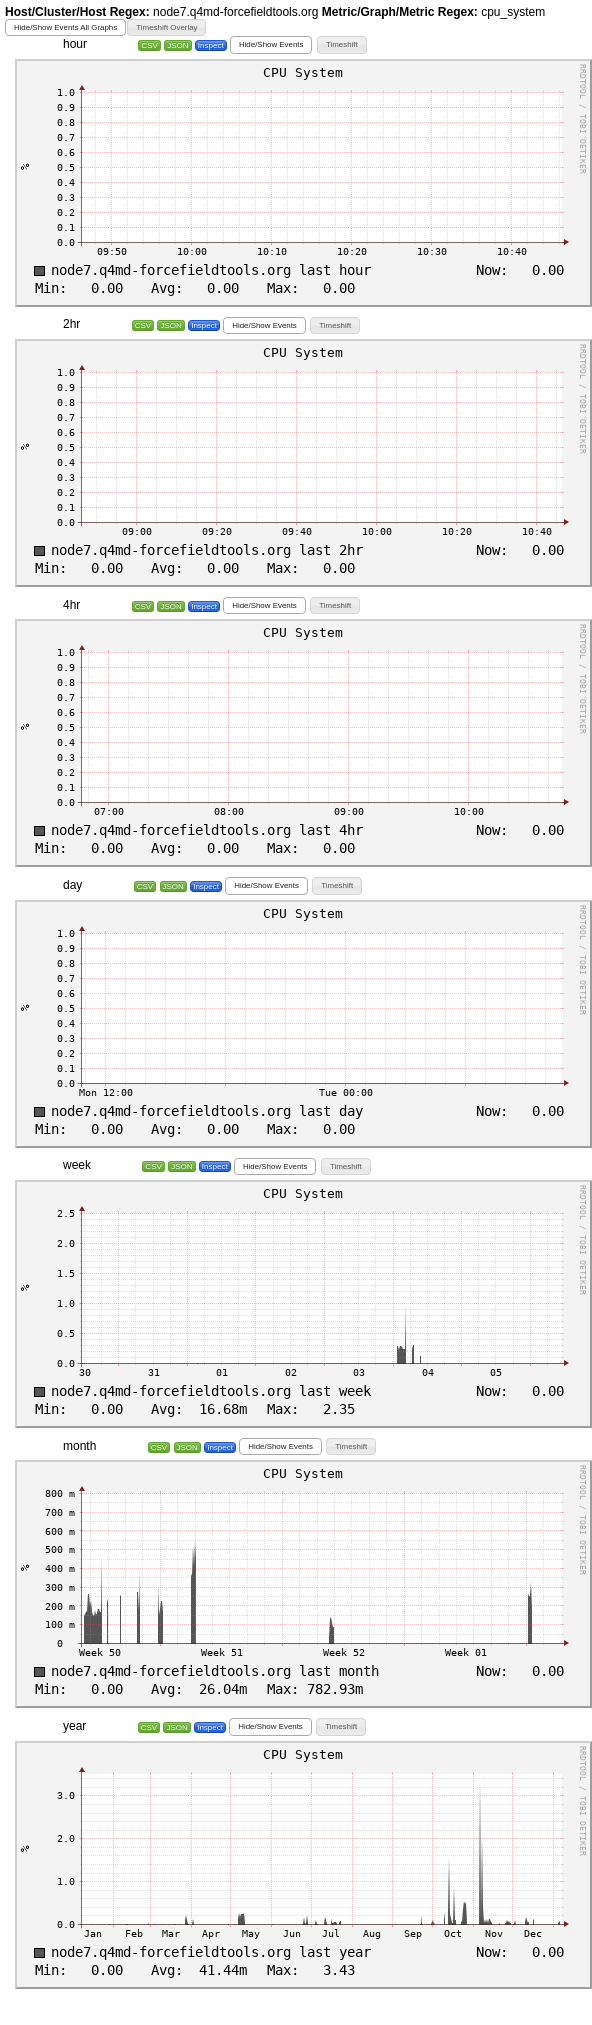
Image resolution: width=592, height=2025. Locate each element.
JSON (177, 45)
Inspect (211, 45)
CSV (149, 45)
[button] (65, 27)
